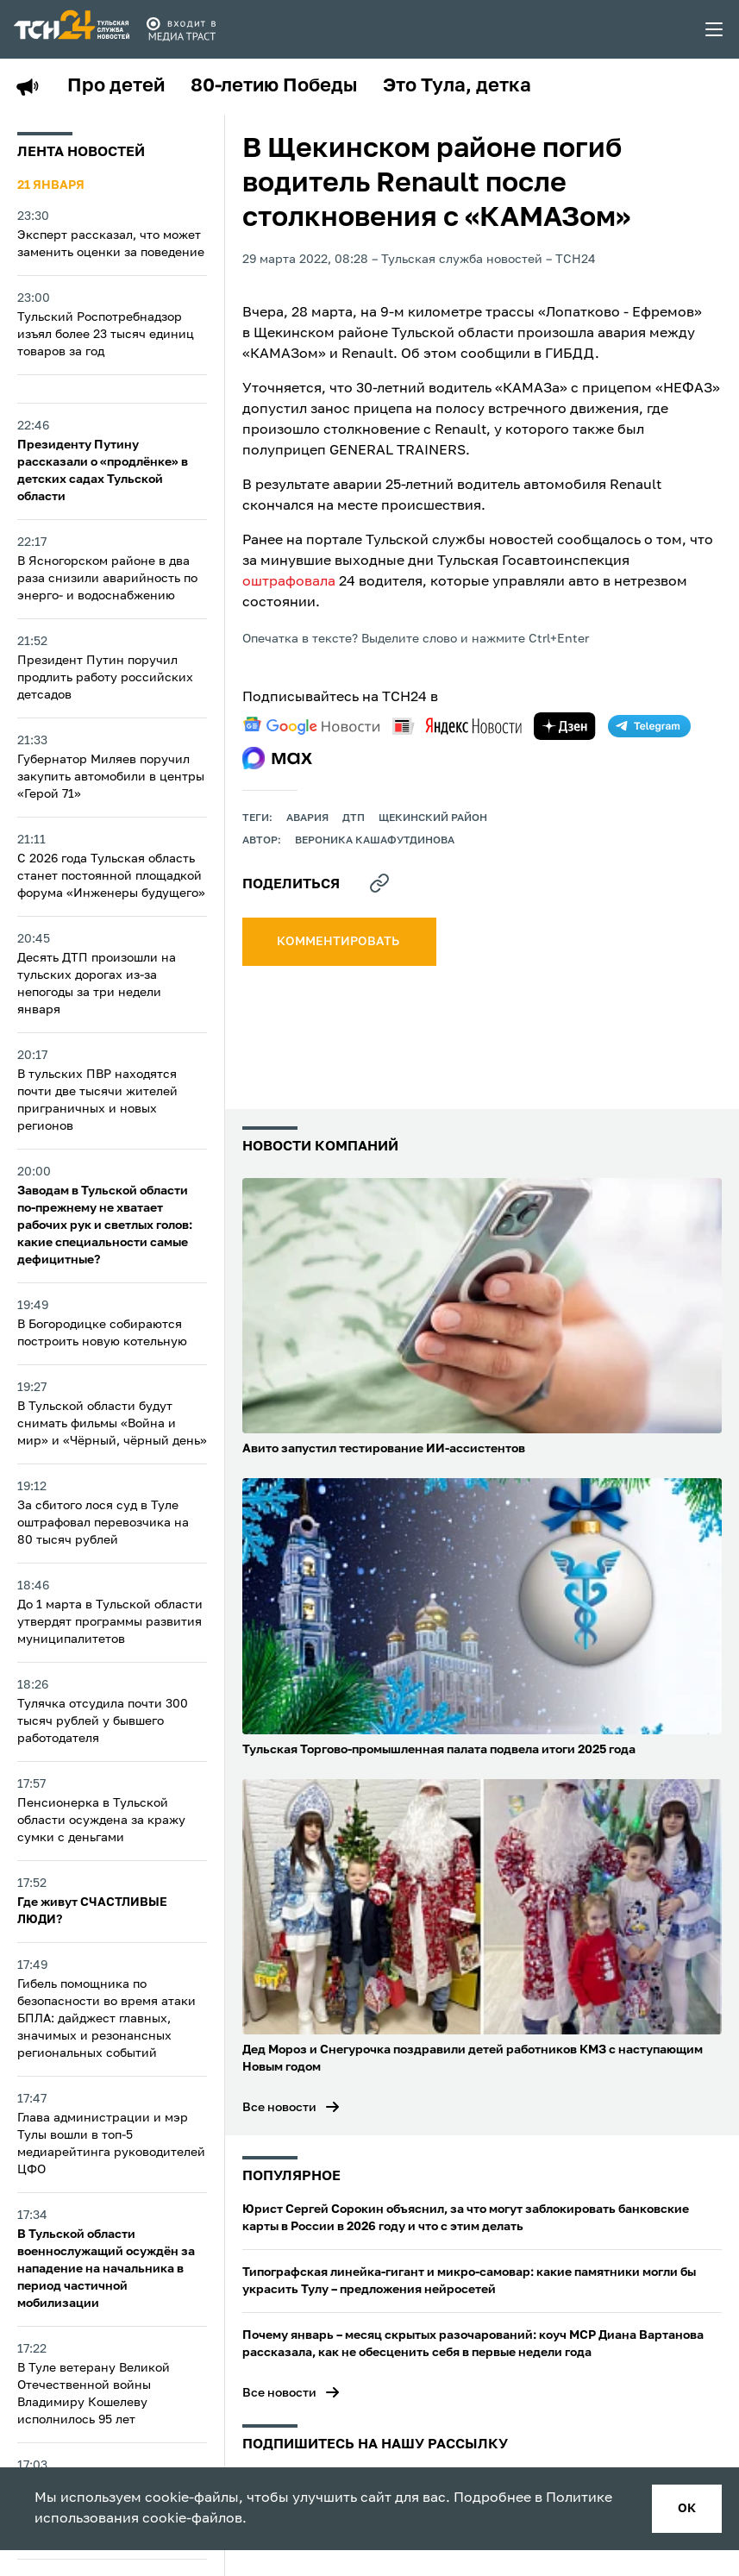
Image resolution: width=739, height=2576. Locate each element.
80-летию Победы (274, 86)
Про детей (116, 86)
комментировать (339, 942)
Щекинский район (433, 818)
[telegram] (649, 726)
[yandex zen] (565, 726)
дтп (353, 818)
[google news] (311, 726)
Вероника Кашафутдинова (374, 841)
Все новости (279, 2108)
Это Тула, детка (457, 86)
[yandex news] (457, 725)
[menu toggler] (715, 29)
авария (307, 818)
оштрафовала (288, 582)
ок (687, 2509)
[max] (277, 758)
